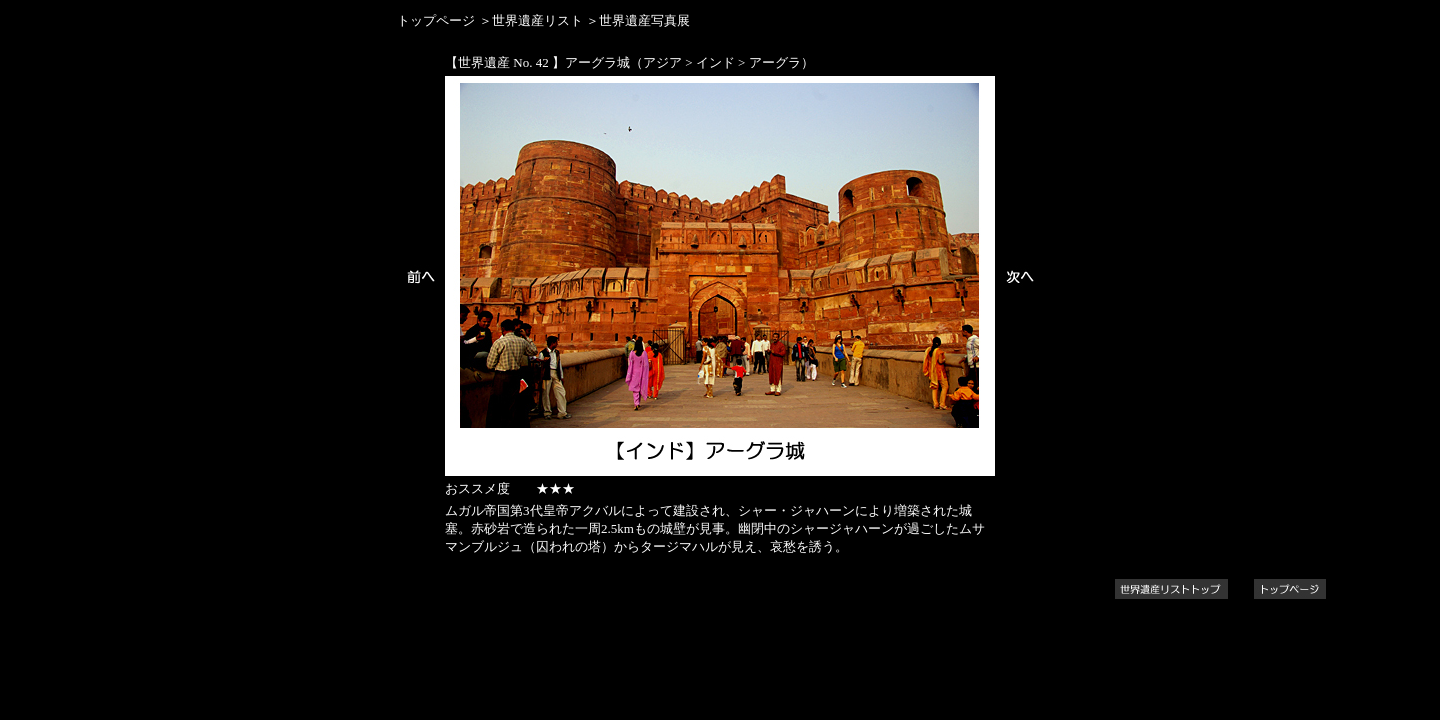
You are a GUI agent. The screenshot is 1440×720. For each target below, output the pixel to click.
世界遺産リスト (537, 20)
